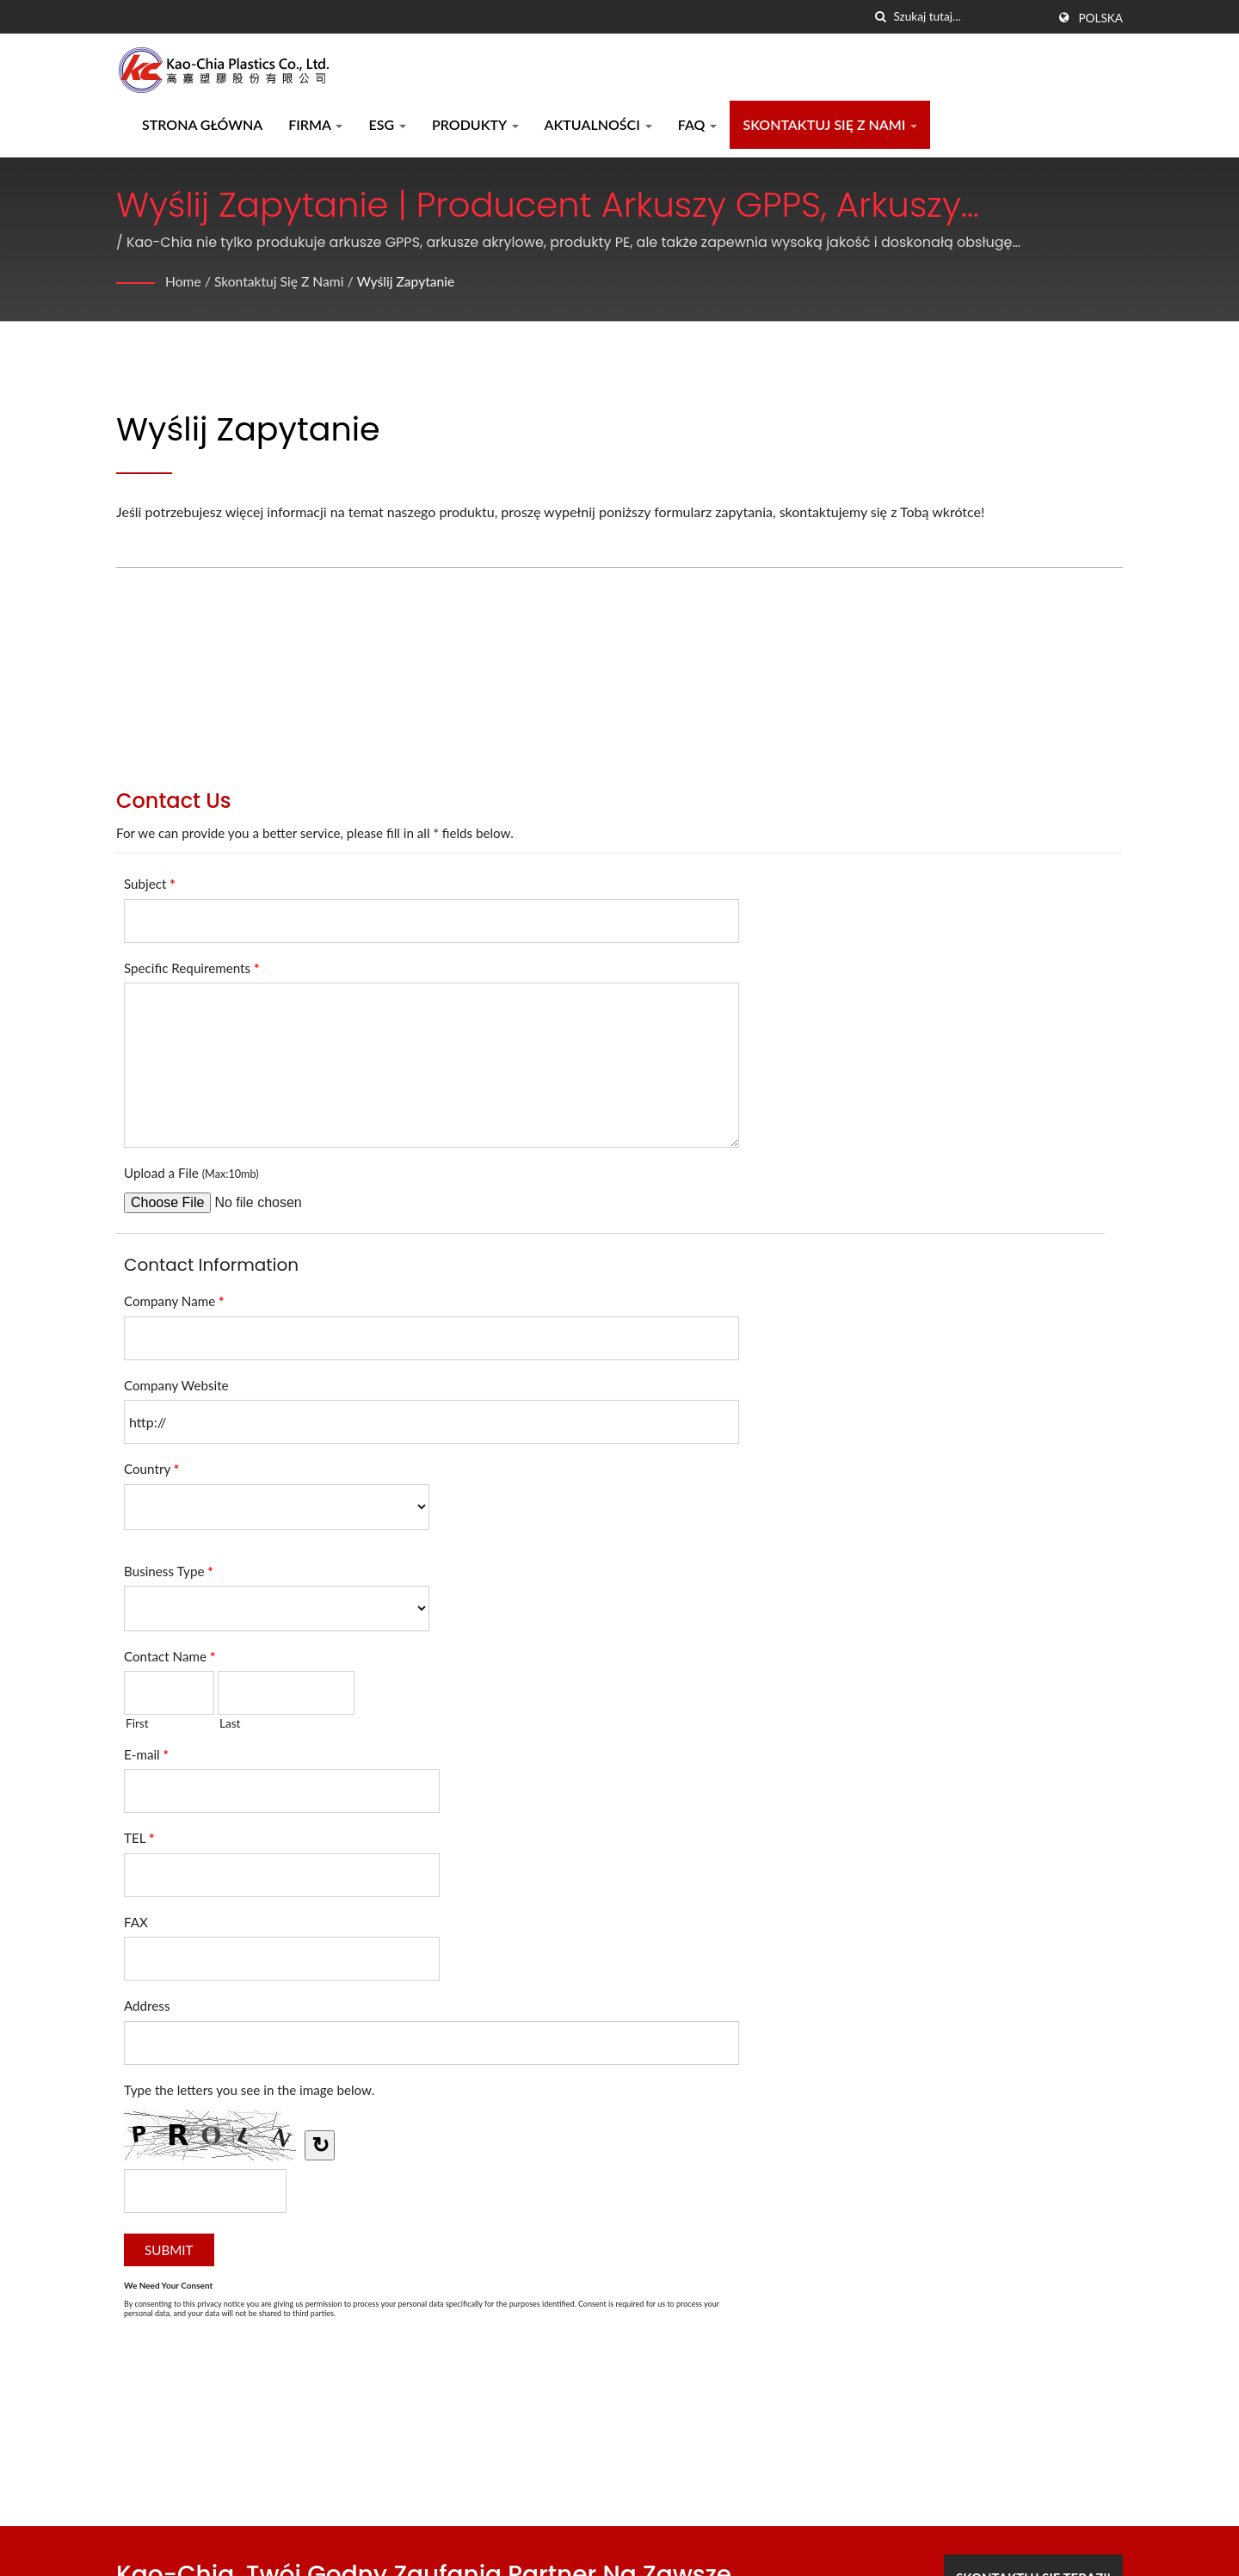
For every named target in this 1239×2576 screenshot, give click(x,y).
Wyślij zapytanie (410, 281)
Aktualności (598, 124)
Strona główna (202, 124)
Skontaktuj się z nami (830, 124)
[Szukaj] (880, 17)
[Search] (969, 17)
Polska (1100, 18)
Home (183, 281)
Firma (315, 124)
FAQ (698, 124)
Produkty (475, 124)
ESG (387, 124)
